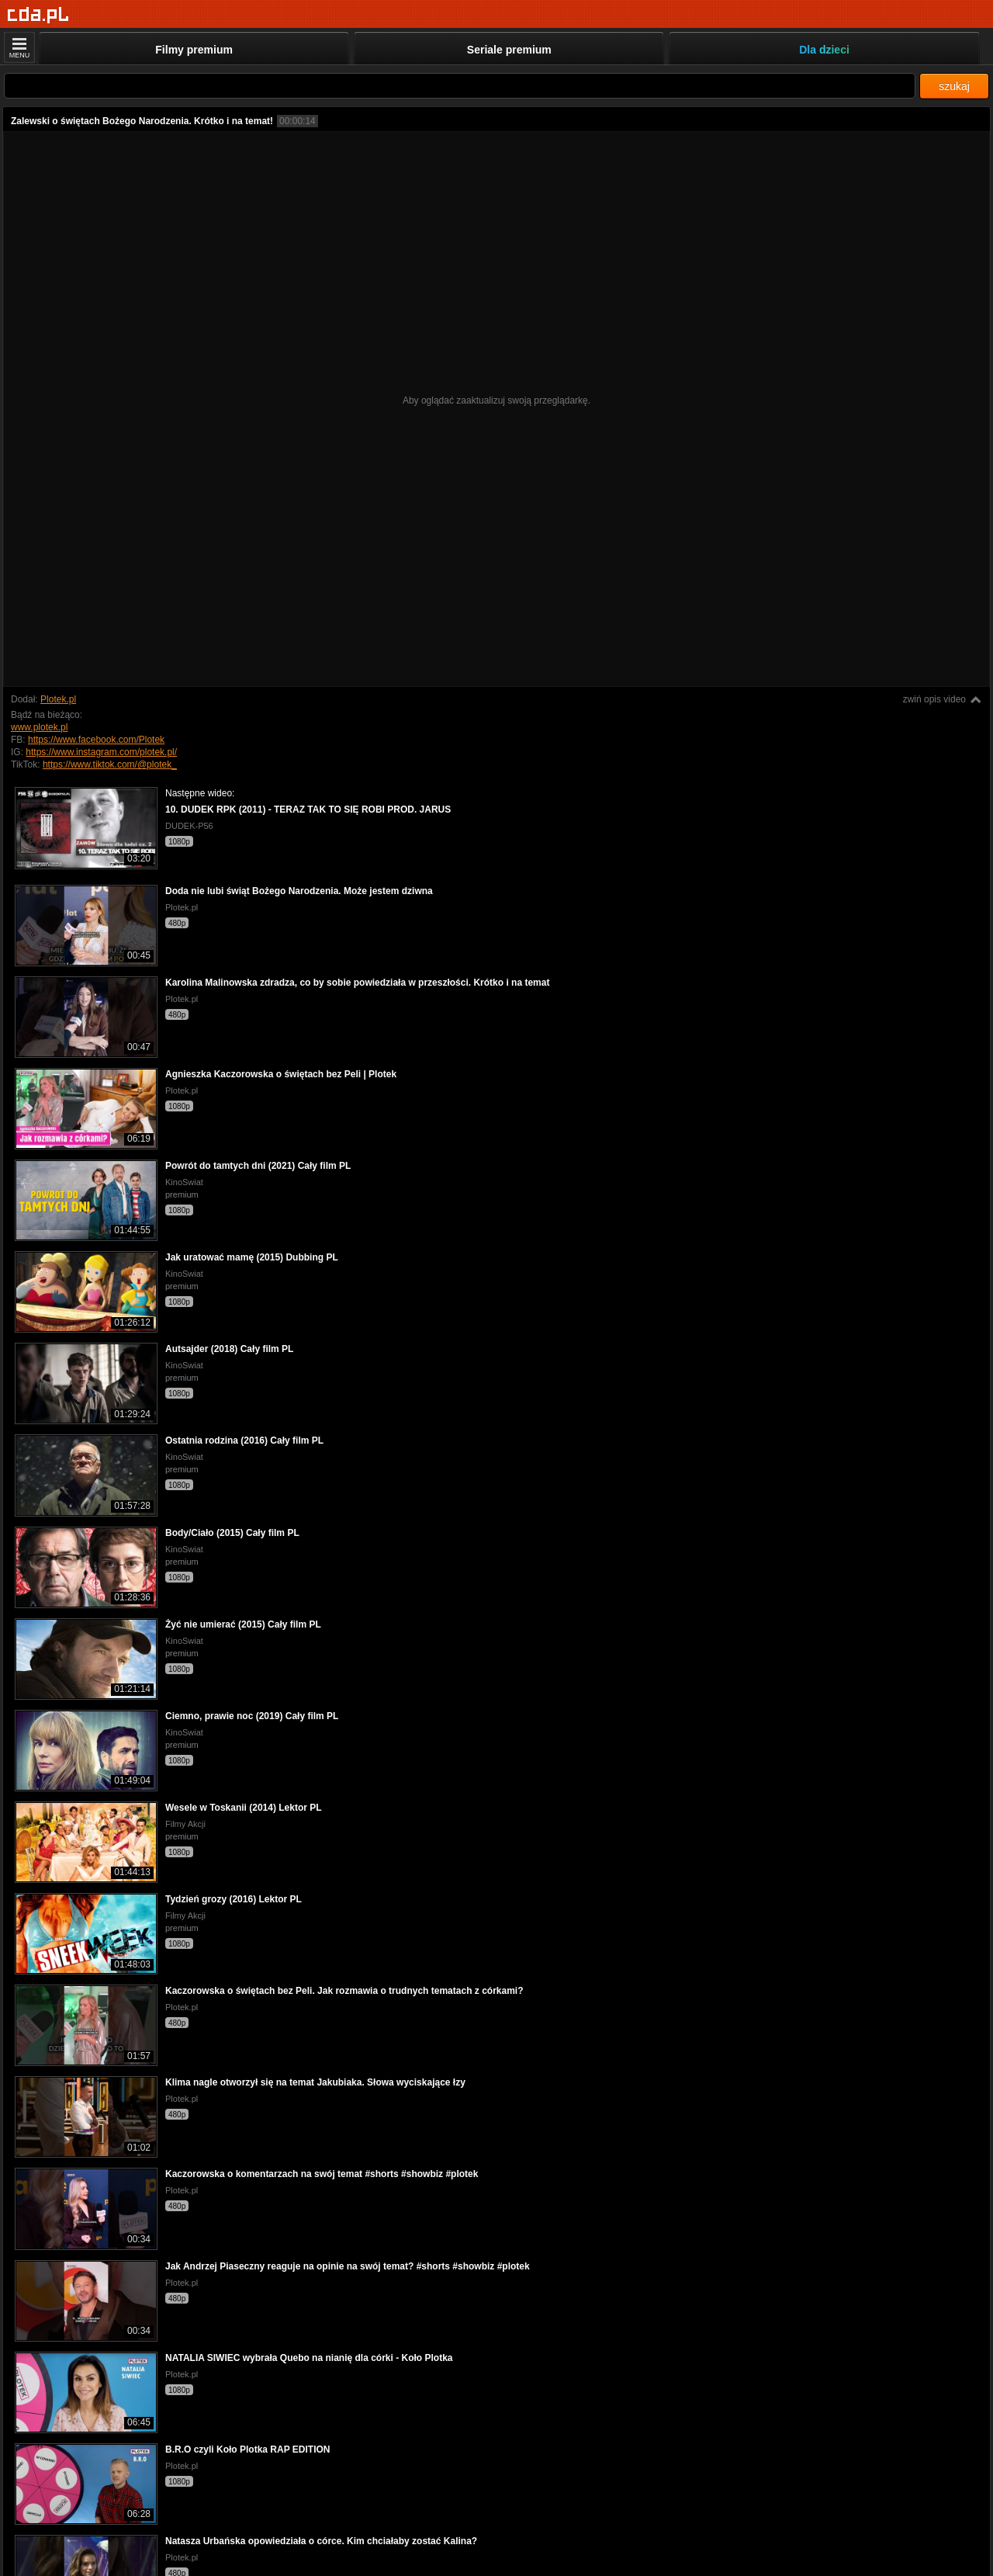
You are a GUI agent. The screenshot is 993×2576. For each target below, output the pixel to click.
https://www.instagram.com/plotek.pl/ (101, 752)
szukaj (954, 86)
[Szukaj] (459, 86)
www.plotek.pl (39, 727)
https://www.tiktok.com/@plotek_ (110, 764)
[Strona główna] (38, 15)
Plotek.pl (58, 699)
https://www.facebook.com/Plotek (96, 739)
